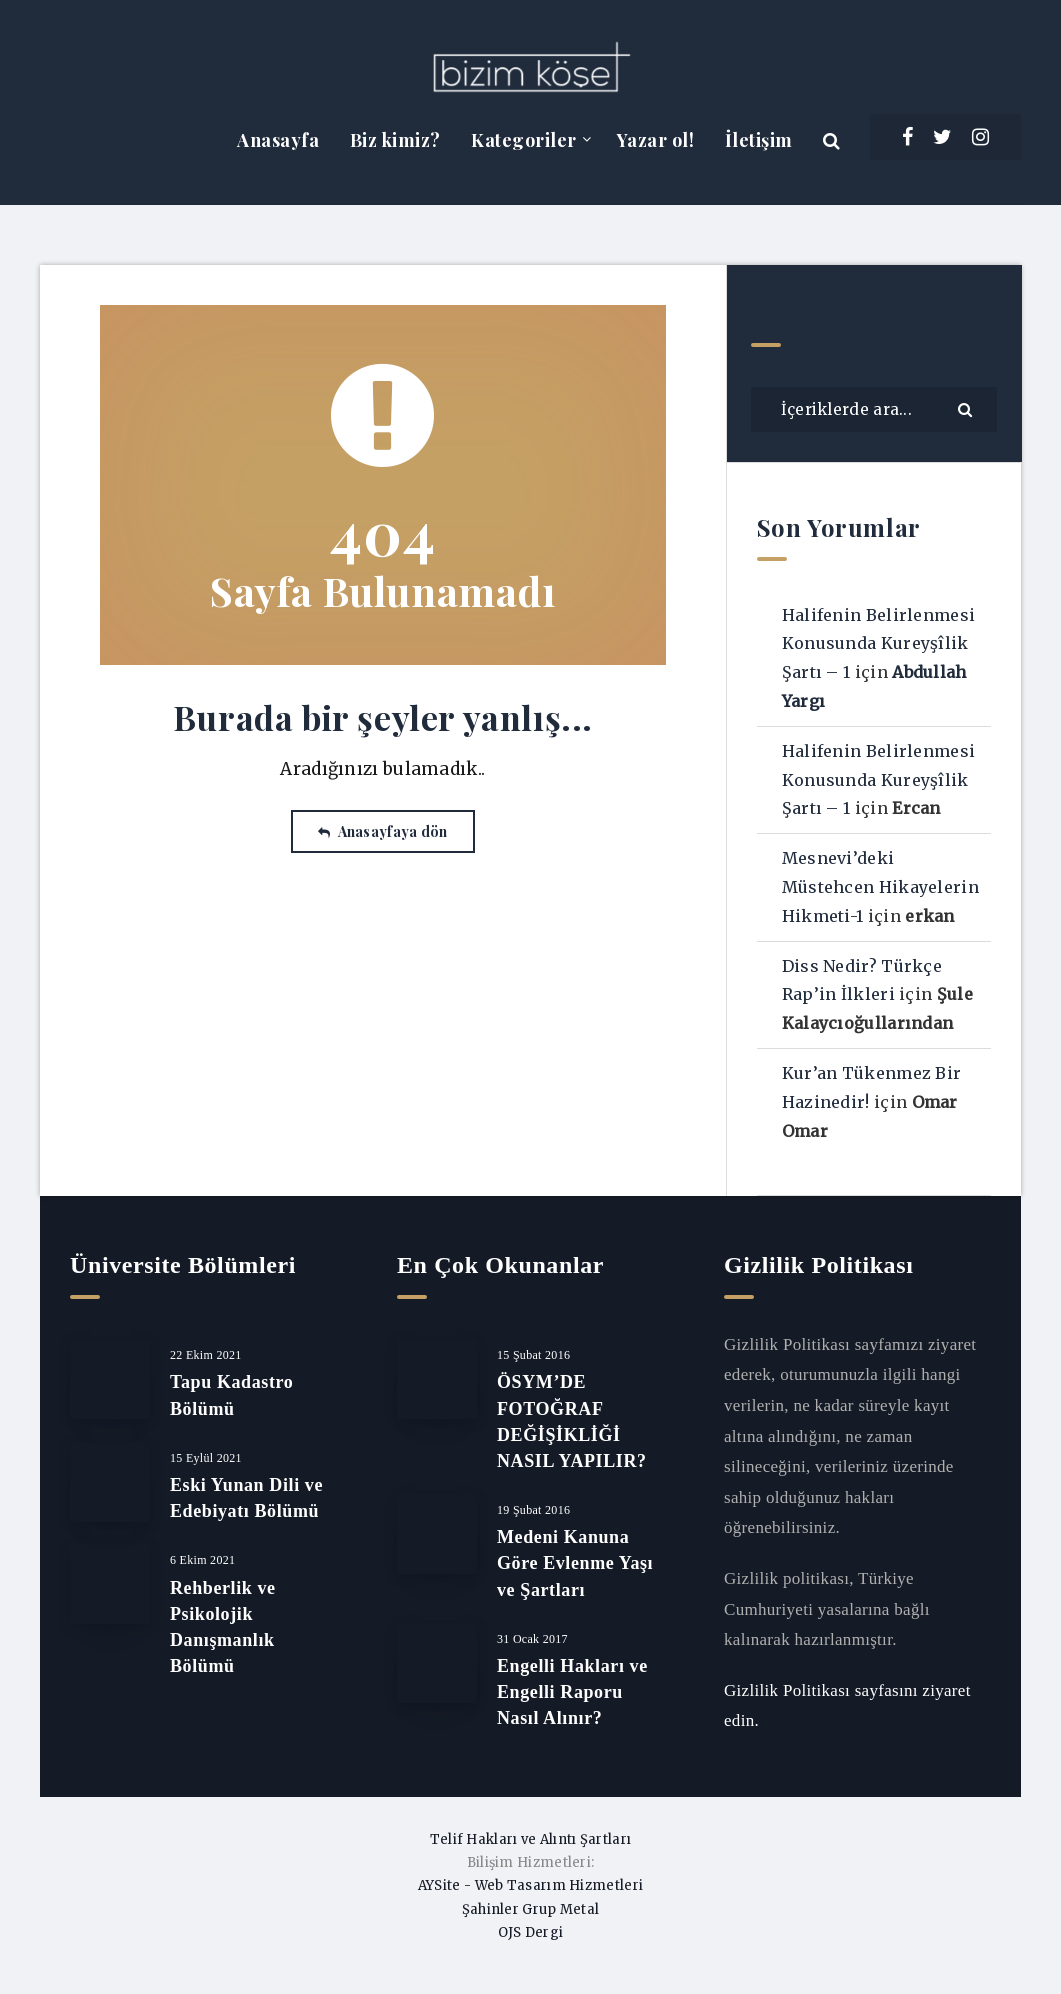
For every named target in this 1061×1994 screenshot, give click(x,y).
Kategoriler (524, 140)
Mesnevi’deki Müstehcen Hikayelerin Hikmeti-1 (880, 887)
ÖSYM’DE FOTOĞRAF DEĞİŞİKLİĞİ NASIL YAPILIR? (572, 1421)
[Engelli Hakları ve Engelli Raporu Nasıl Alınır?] (437, 1663)
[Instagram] (980, 137)
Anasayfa (278, 140)
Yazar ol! (656, 140)
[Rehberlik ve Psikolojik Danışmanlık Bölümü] (110, 1584)
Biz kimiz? (395, 140)
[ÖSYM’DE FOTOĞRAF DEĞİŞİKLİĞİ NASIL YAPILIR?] (437, 1379)
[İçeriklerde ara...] (874, 409)
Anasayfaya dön (383, 831)
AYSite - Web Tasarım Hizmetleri (530, 1885)
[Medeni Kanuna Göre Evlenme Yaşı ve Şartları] (437, 1534)
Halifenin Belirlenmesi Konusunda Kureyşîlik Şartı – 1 (879, 644)
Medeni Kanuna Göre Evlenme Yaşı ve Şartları (575, 1563)
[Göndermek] (967, 408)
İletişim (759, 140)
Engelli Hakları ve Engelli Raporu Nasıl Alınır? (572, 1692)
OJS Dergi (531, 1932)
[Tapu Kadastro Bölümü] (110, 1379)
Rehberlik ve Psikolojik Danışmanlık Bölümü (223, 1627)
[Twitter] (942, 137)
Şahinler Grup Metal (531, 1909)
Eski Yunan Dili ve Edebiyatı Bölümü (246, 1498)
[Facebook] (907, 137)
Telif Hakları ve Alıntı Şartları (531, 1839)
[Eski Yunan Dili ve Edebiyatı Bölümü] (110, 1482)
